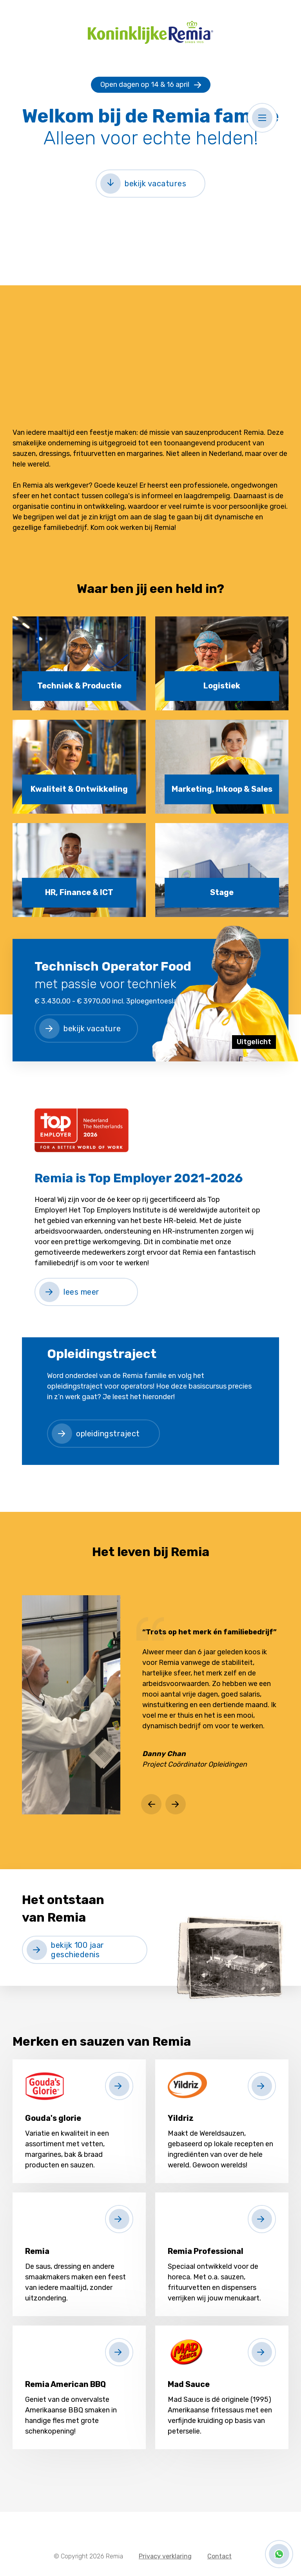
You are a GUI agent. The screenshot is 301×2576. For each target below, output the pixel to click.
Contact (219, 2556)
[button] (262, 117)
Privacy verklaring (165, 2556)
